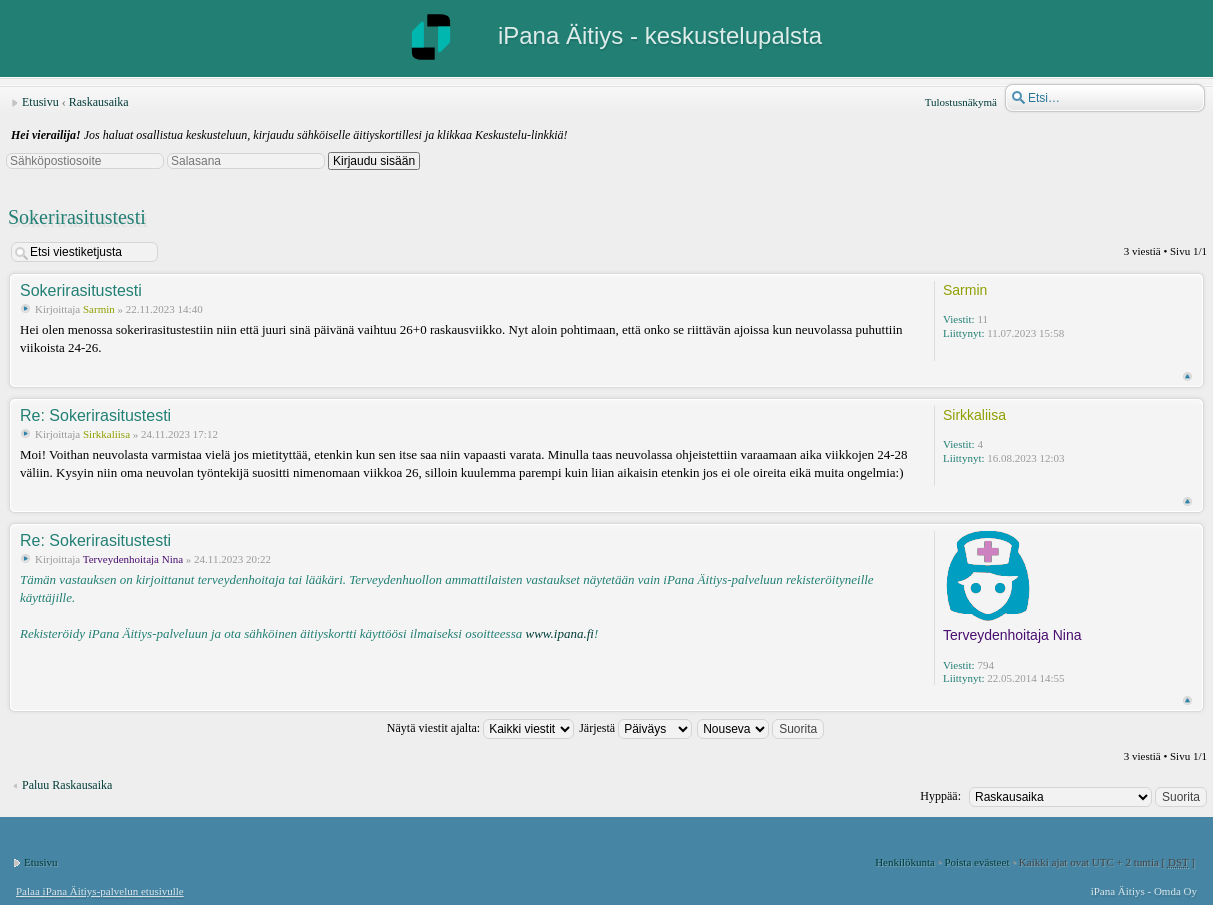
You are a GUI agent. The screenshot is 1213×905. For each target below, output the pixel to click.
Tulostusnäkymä (961, 102)
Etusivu (40, 102)
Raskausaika (99, 102)
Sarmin (99, 309)
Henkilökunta (905, 862)
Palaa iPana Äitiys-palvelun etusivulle (100, 891)
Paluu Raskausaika (67, 785)
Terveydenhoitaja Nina (133, 559)
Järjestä (635, 728)
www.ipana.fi (559, 633)
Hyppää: (940, 796)
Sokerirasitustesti (77, 217)
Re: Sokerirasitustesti (95, 415)
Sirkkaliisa (106, 434)
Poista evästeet (976, 862)
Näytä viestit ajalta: (480, 728)
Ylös (1187, 376)
